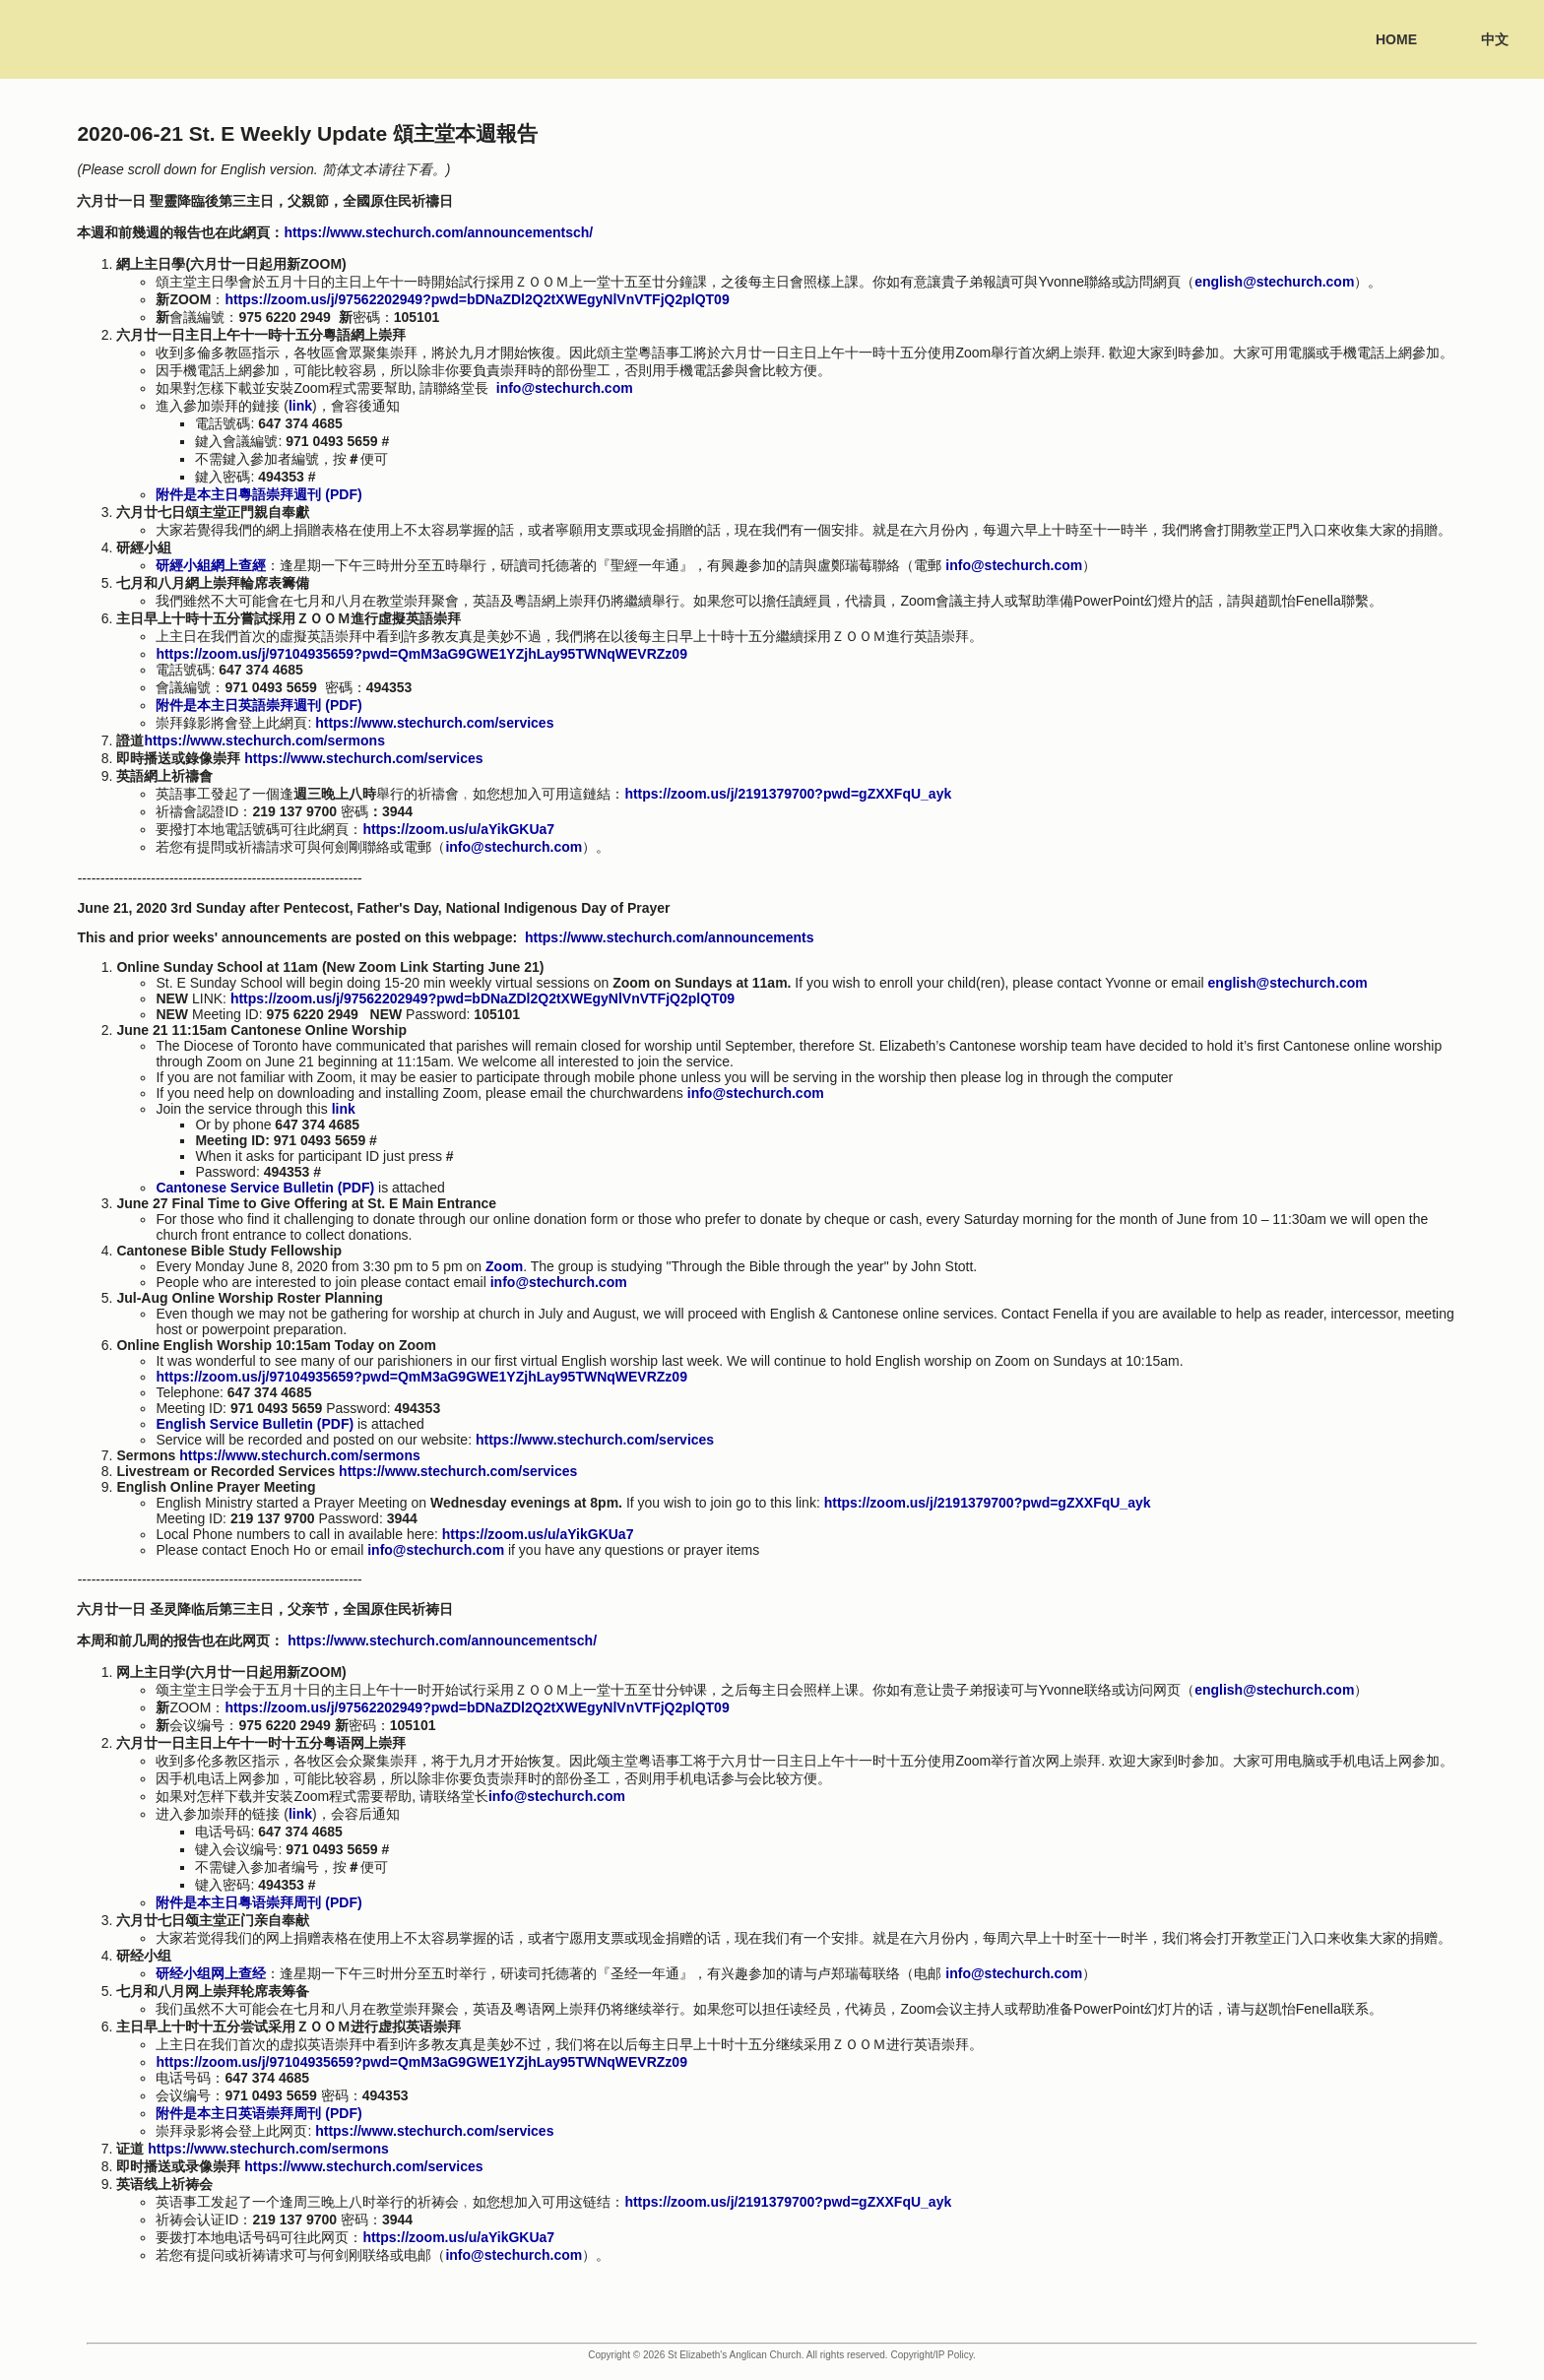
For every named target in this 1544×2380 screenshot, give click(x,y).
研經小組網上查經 (211, 565)
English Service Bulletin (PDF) (255, 1424)
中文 (1495, 39)
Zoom (504, 1266)
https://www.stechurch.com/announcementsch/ (438, 232)
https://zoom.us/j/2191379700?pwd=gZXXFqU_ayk (987, 1503)
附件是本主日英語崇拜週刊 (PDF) (258, 705)
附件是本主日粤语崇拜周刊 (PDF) (258, 1902)
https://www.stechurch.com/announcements (669, 937)
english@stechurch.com (1274, 281)
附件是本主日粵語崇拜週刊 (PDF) (258, 494)
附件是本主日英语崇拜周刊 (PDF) (258, 2113)
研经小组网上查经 (211, 1973)
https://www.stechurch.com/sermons (264, 740)
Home (1396, 39)
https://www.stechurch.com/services (434, 723)
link (300, 406)
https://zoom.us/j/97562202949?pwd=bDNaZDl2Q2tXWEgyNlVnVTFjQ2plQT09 (477, 299)
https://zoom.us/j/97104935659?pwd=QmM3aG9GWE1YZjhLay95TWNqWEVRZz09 (421, 654)
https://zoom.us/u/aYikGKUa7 (538, 1534)
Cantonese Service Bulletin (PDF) (265, 1187)
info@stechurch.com (564, 388)
